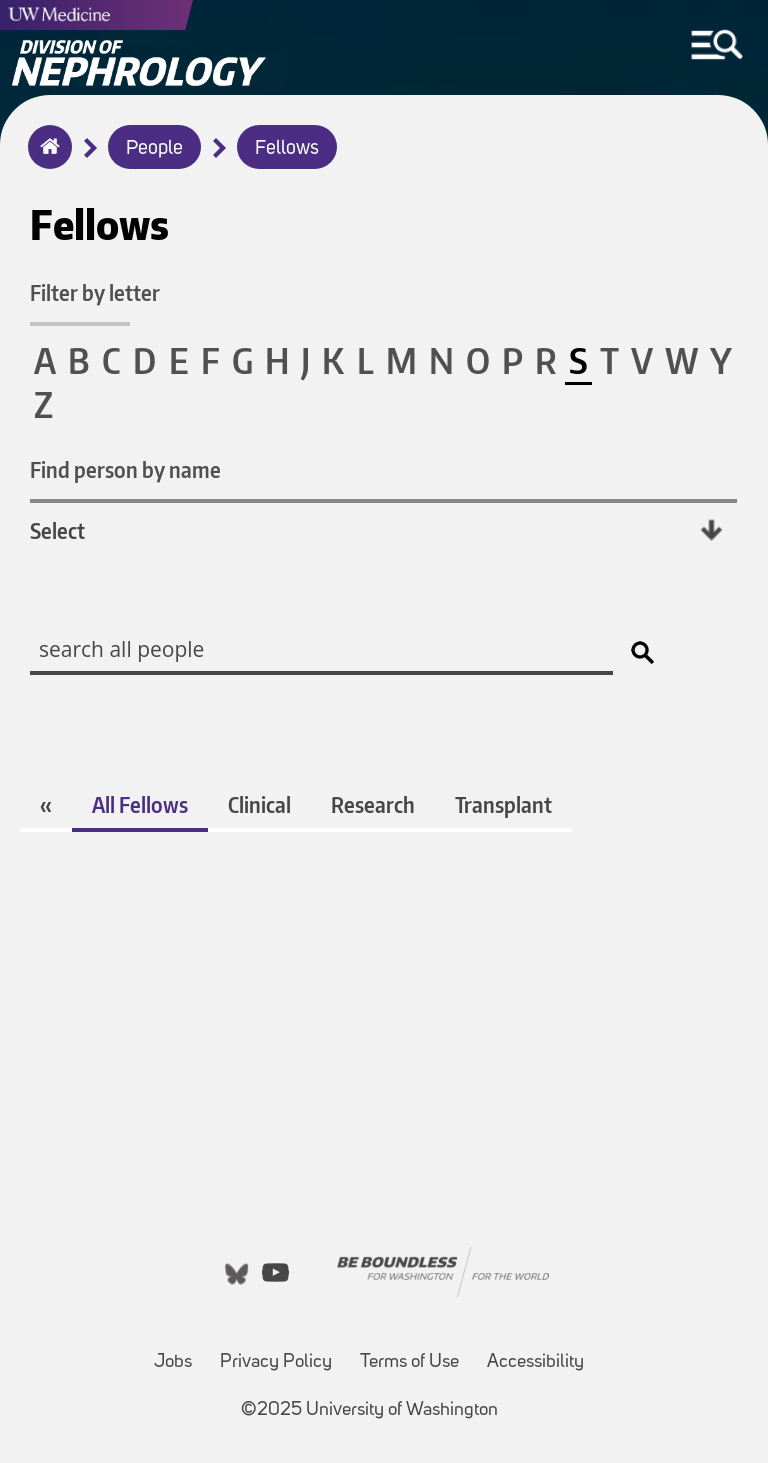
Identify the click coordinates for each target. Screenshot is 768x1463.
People (154, 149)
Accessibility (535, 1362)
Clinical (259, 804)
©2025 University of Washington (369, 1410)
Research (373, 804)
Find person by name (125, 469)
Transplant (503, 804)
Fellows (287, 149)
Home (45, 160)
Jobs (173, 1362)
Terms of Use (409, 1362)
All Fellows (140, 804)
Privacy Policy (276, 1362)
